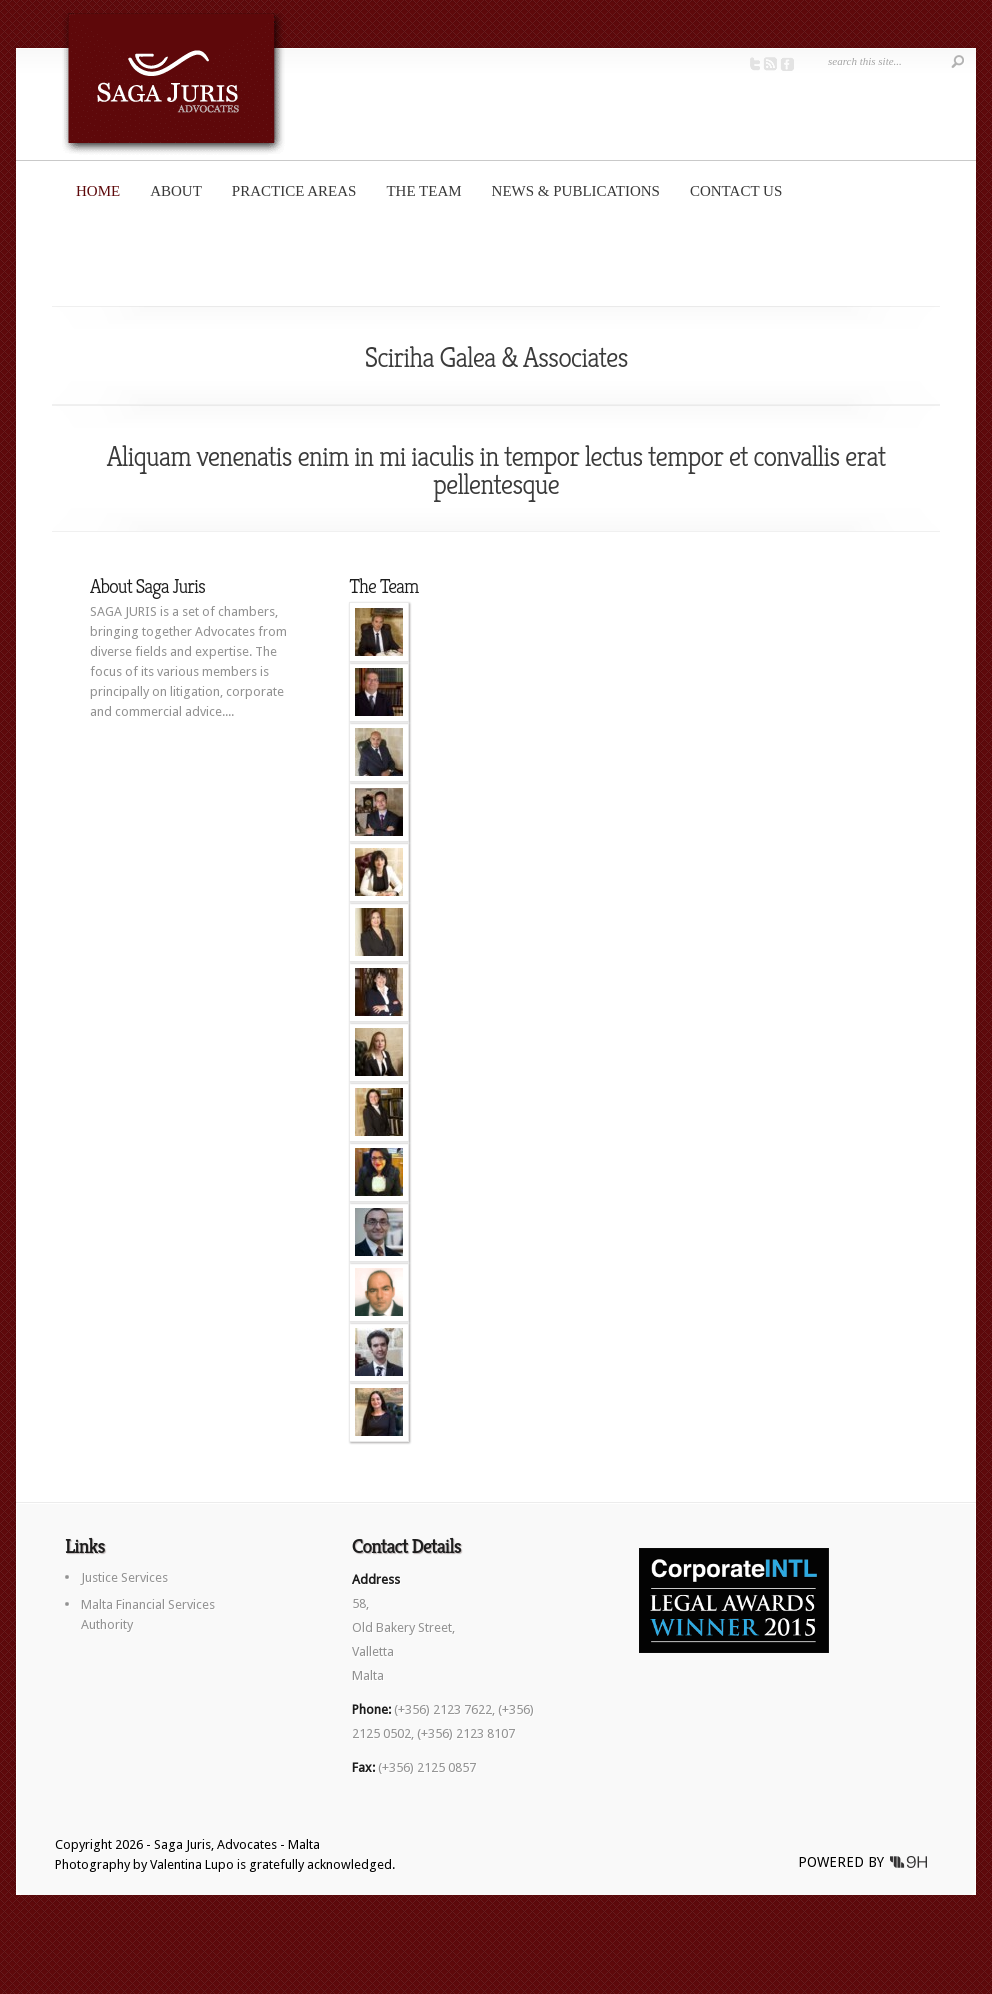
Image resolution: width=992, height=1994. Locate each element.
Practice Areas (294, 191)
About (176, 191)
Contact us (736, 191)
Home (98, 191)
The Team (423, 191)
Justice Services (124, 1577)
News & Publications (576, 191)
